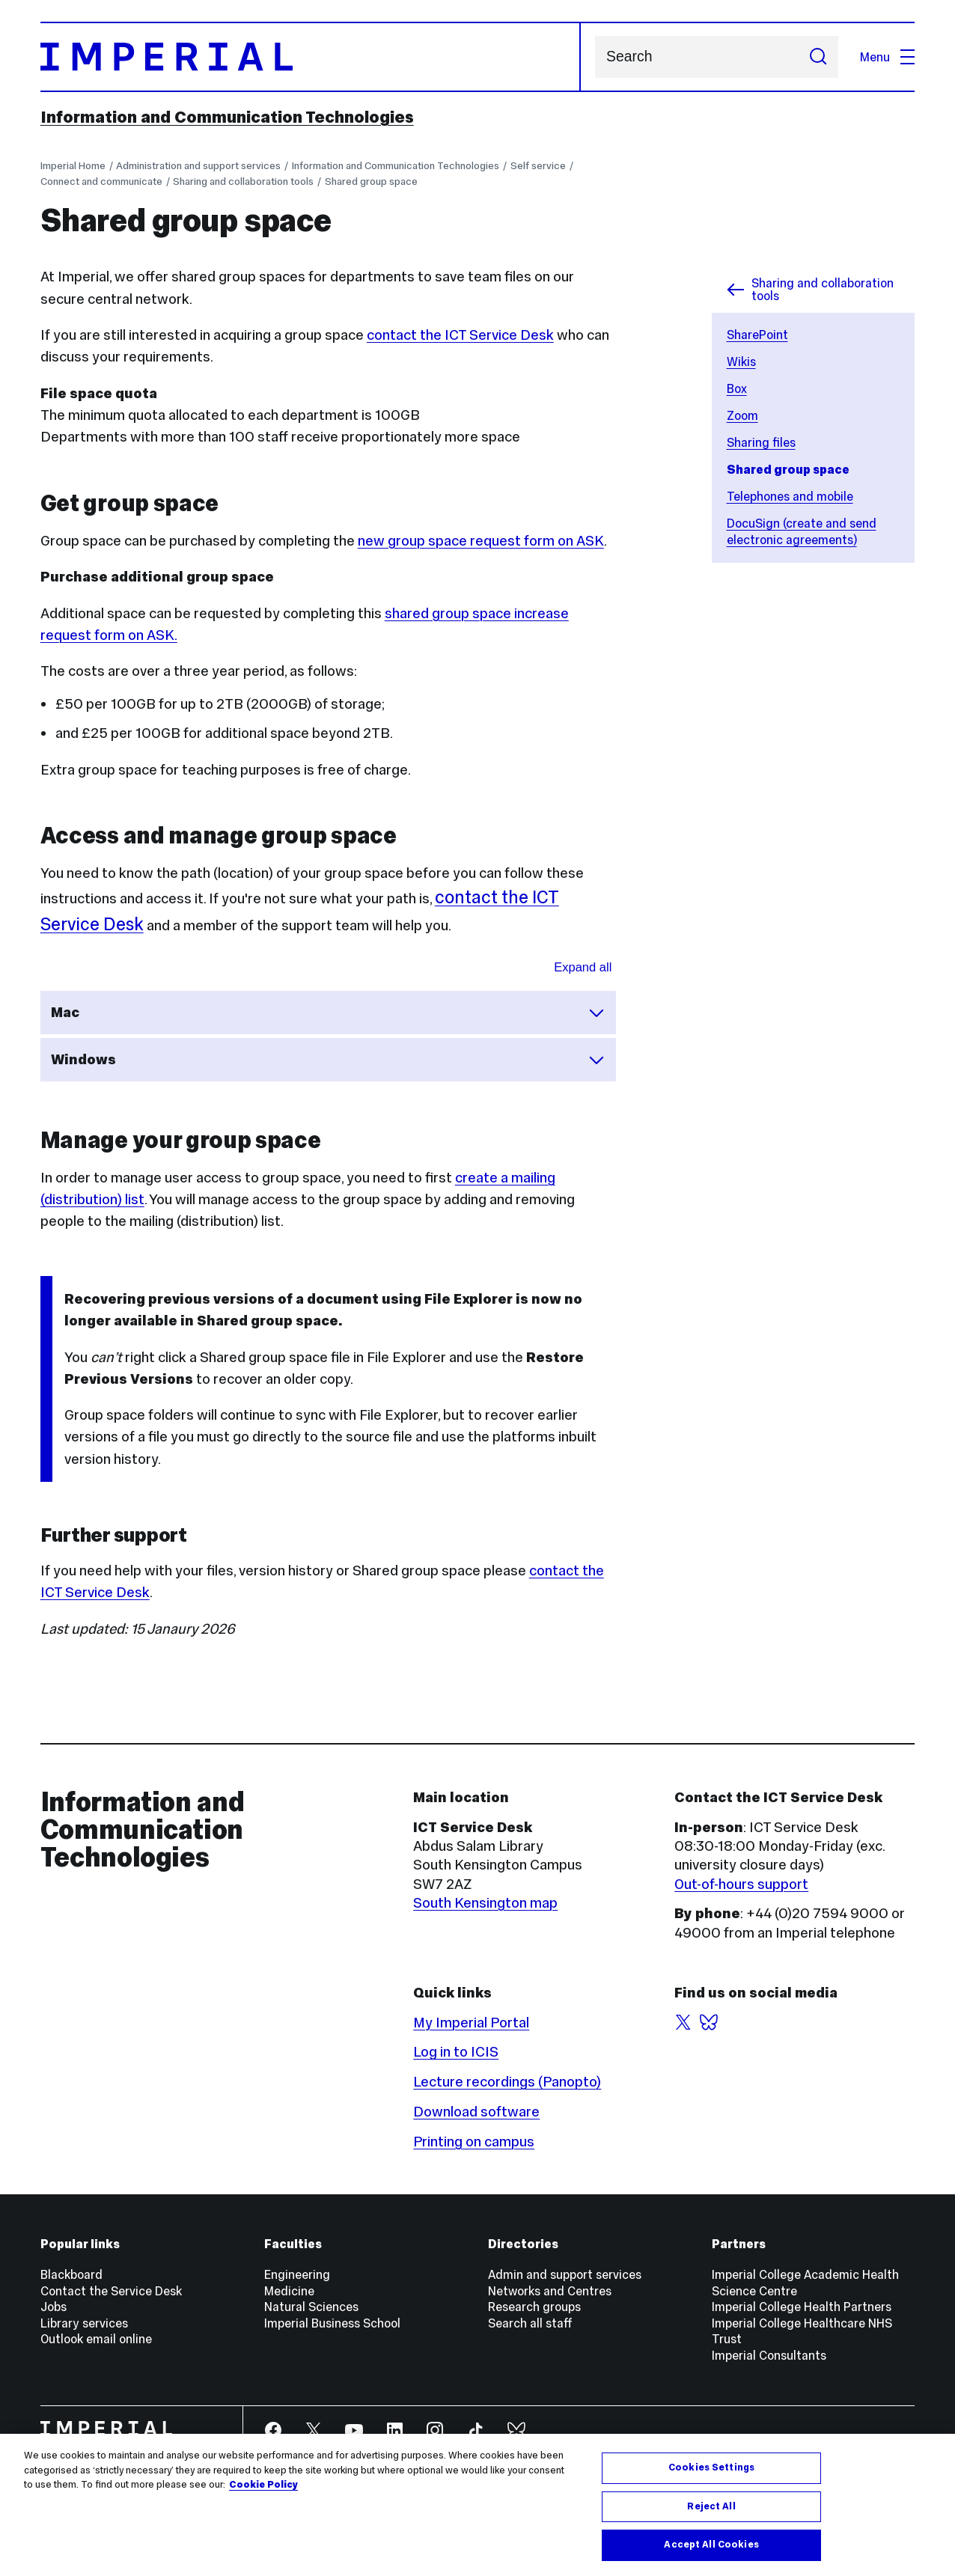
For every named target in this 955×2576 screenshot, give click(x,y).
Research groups (534, 2306)
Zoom (742, 415)
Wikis (741, 361)
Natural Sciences (311, 2306)
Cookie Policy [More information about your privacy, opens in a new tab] (263, 2485)
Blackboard (71, 2274)
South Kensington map (485, 1902)
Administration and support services (198, 165)
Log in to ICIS (455, 2051)
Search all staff (530, 2323)
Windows (328, 1060)
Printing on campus (473, 2141)
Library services (84, 2323)
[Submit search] (818, 57)
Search (594, 57)
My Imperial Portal (471, 2022)
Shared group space (371, 181)
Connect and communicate (101, 181)
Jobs (53, 2306)
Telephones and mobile (790, 496)
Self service (538, 165)
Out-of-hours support (741, 1884)
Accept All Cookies (711, 2545)
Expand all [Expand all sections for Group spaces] (582, 967)
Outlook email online (96, 2338)
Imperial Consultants (769, 2355)
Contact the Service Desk (111, 2290)
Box (737, 388)
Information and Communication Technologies (227, 116)
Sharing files (761, 442)
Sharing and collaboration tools (243, 181)
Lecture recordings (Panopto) (507, 2081)
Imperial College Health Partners (801, 2306)
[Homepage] (310, 57)
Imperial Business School (332, 2323)
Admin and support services (564, 2274)
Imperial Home (73, 165)
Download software (476, 2111)
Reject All (711, 2506)
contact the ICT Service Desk (460, 335)
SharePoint (757, 334)
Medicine (289, 2290)
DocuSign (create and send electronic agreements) (801, 531)
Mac (328, 1013)
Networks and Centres (549, 2290)
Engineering (297, 2274)
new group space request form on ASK (481, 540)
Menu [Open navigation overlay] (887, 56)
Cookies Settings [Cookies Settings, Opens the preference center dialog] (711, 2467)
